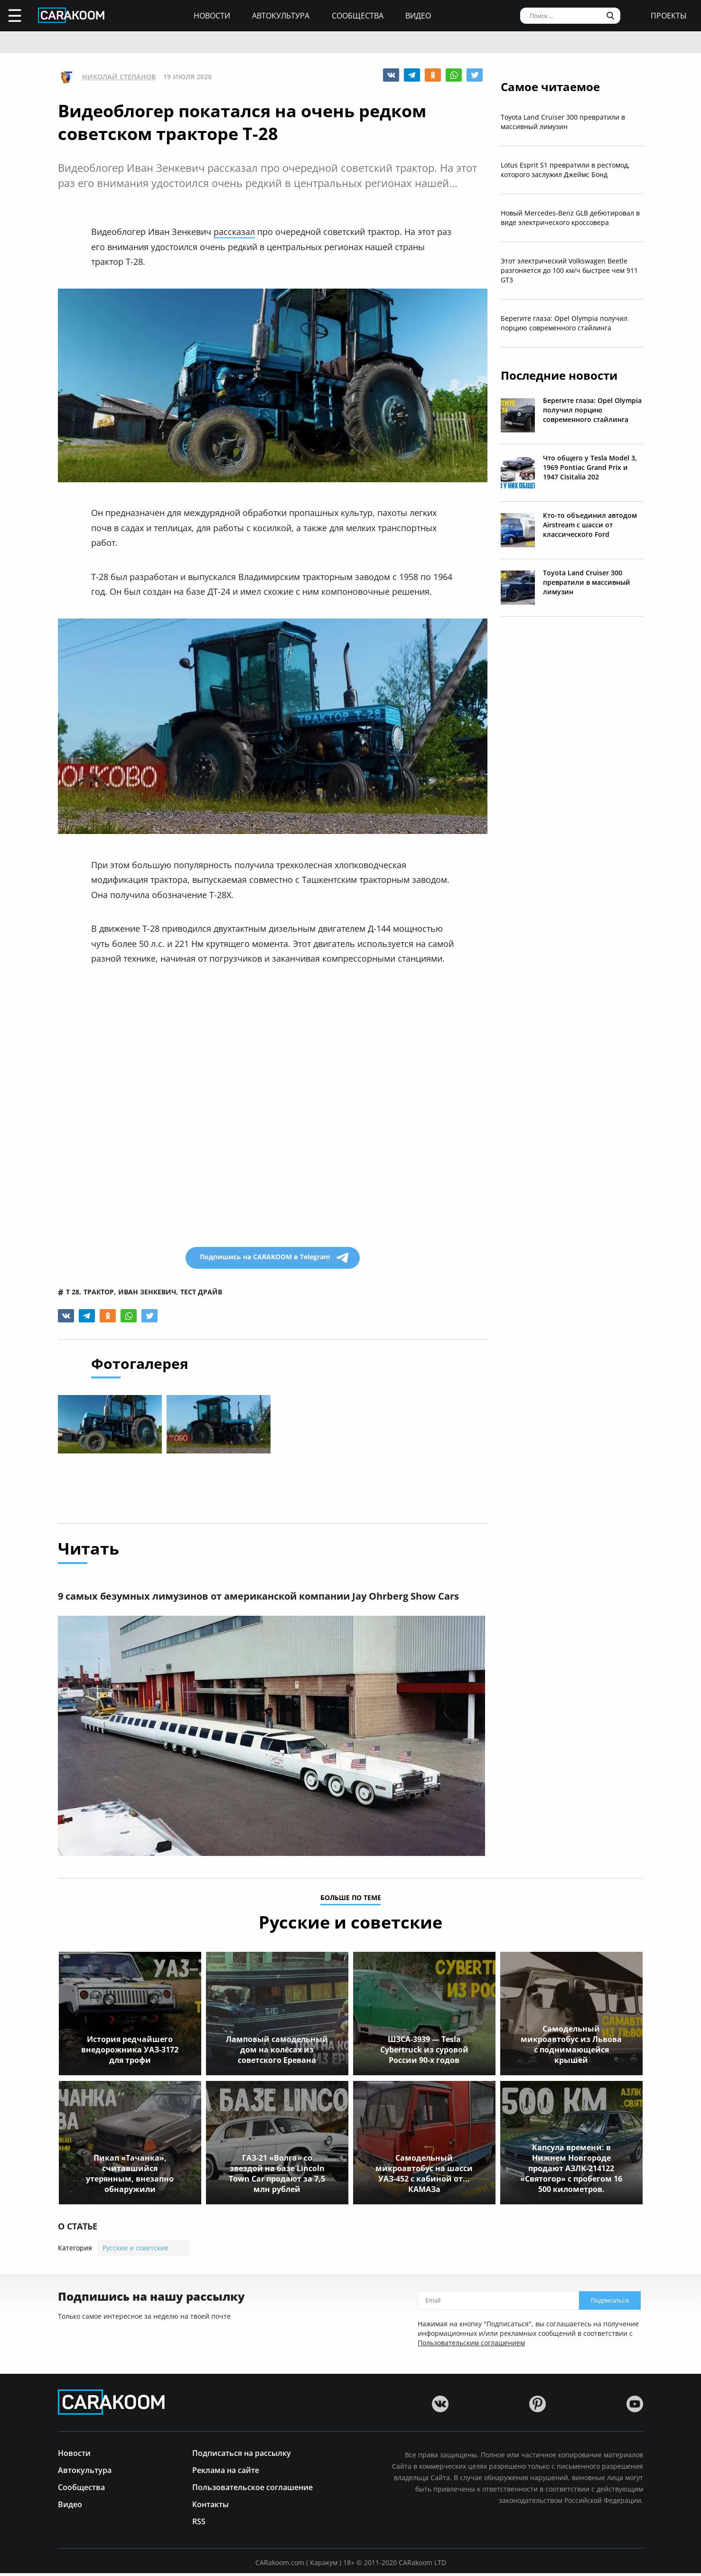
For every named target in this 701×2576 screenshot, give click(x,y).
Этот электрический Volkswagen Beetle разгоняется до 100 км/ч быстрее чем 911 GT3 (569, 270)
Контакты (210, 2506)
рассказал (234, 231)
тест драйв (201, 1292)
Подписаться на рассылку (241, 2455)
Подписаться (610, 2303)
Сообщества (357, 15)
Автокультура (280, 15)
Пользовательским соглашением (471, 2345)
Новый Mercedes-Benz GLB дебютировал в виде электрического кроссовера (570, 217)
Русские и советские (135, 2250)
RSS (199, 2523)
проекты (669, 15)
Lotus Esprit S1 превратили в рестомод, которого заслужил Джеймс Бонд (565, 169)
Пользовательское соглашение (252, 2489)
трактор (99, 1292)
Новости (212, 15)
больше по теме (350, 1901)
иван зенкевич (147, 1292)
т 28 (72, 1292)
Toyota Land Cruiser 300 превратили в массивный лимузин (563, 121)
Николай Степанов (119, 77)
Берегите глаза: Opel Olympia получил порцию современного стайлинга (564, 323)
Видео (418, 15)
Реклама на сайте (225, 2472)
